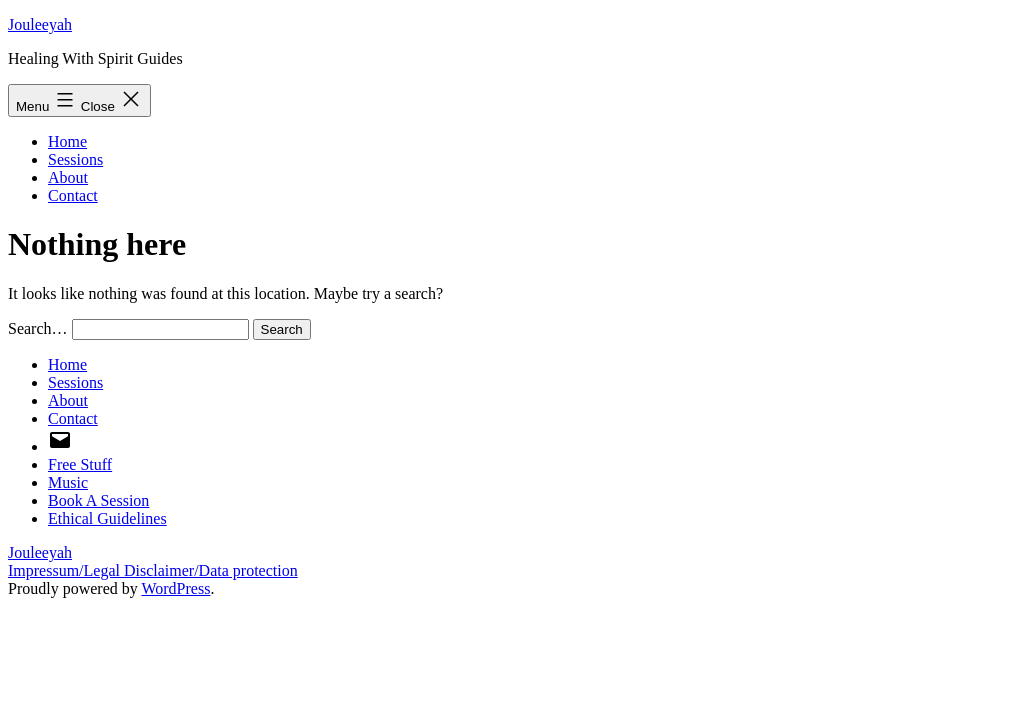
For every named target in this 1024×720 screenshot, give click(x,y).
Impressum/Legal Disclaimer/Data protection (153, 570)
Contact (73, 195)
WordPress (175, 588)
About (68, 177)
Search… (38, 328)
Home (67, 141)
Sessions (75, 159)
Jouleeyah (40, 24)
